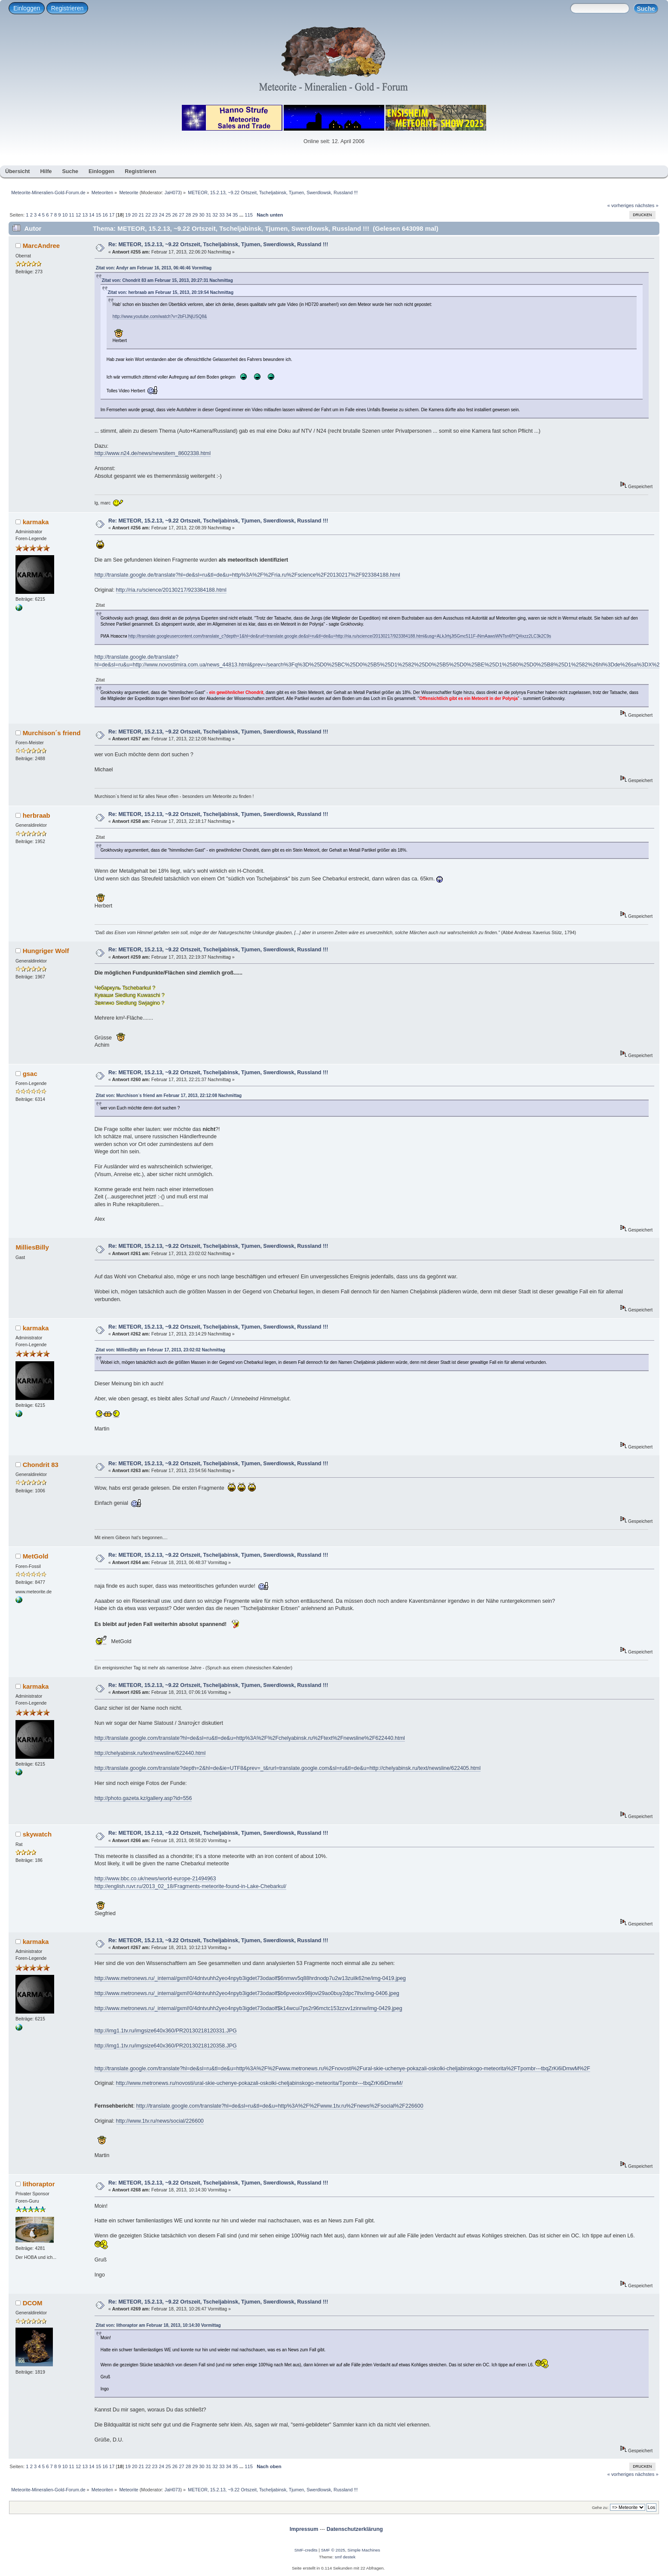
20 (134, 214)
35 (235, 214)
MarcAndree (41, 245)
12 (78, 214)
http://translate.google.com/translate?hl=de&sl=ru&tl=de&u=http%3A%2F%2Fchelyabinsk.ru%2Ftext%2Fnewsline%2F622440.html (250, 1738)
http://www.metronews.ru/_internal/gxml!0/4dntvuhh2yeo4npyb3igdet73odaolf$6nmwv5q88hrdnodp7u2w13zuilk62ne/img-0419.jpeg (250, 1978)
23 (154, 214)
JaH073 (173, 192)
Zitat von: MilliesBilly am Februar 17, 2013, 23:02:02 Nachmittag (160, 1350)
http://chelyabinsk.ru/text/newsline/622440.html (150, 1753)
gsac (30, 1073)
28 (188, 214)
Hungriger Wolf (46, 950)
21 (141, 214)
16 (104, 214)
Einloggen (26, 8)
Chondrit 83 (40, 1464)
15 (98, 214)
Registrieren (67, 8)
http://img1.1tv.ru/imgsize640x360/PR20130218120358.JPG (166, 2046)
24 (161, 214)
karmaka (36, 522)
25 (168, 214)
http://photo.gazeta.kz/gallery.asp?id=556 (143, 1798)
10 (64, 214)
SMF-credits (306, 2550)
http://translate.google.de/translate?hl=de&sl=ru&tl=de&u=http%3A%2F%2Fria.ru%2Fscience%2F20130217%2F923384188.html (247, 575)
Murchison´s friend (52, 732)
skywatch (37, 1834)
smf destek (345, 2557)
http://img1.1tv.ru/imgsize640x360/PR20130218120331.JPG (166, 2031)
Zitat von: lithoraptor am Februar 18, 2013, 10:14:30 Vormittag (158, 2325)
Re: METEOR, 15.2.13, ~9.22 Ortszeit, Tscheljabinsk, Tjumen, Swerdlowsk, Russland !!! (218, 244)
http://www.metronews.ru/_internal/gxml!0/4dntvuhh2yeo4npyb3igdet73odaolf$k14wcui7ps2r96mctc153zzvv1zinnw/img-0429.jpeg (248, 2008)
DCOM (33, 2303)
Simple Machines (363, 2550)
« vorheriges (620, 205)
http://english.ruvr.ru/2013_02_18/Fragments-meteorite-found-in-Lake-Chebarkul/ (190, 1886)
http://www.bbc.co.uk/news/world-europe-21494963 (155, 1879)
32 (215, 214)
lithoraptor (39, 2184)
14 (91, 214)
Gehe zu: (600, 2507)
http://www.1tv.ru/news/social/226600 (160, 2121)
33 (221, 214)
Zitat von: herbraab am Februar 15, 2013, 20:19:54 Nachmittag (170, 292)
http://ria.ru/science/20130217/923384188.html (171, 590)
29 (194, 214)
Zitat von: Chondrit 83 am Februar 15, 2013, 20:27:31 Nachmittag (167, 280)
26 (175, 214)
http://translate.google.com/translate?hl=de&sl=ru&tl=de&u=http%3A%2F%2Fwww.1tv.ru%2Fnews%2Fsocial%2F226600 (279, 2106)
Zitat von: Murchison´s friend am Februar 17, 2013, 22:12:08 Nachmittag (169, 1095)
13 (84, 214)
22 (147, 214)
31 (208, 214)
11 (71, 214)
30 (201, 214)
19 (127, 214)
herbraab (36, 815)
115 (249, 214)
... (242, 214)
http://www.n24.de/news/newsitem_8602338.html (153, 453)
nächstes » (647, 205)
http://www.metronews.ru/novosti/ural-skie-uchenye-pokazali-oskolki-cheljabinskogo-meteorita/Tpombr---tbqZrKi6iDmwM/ (259, 2083)
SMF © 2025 (333, 2550)
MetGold (36, 1556)
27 (181, 214)
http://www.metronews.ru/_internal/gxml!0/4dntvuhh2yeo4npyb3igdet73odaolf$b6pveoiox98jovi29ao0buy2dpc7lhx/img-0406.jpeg (247, 1993)
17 (111, 214)
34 (228, 214)
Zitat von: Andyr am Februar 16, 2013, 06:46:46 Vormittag (154, 268)
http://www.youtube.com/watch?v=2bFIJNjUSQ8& (160, 316)
